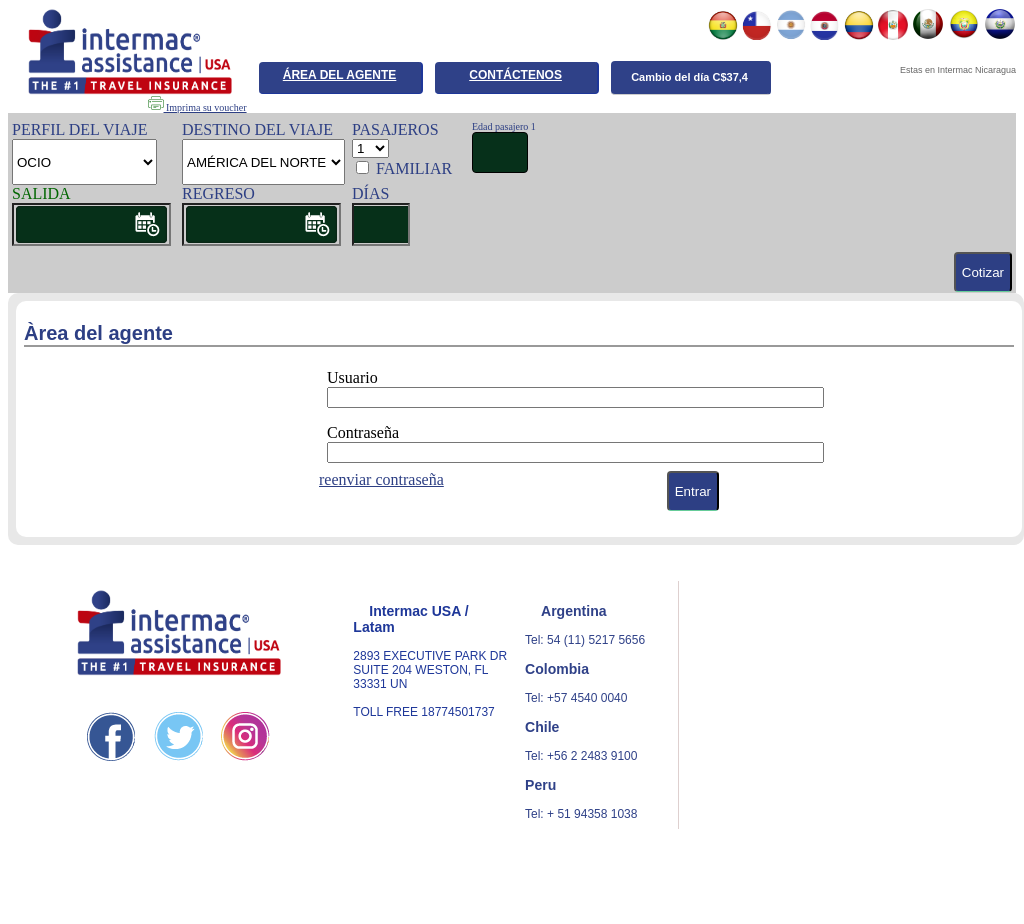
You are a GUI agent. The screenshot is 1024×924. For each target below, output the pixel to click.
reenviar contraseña (381, 479)
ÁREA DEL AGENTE (340, 75)
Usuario (352, 377)
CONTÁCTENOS (515, 75)
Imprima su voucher (197, 107)
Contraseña (363, 432)
